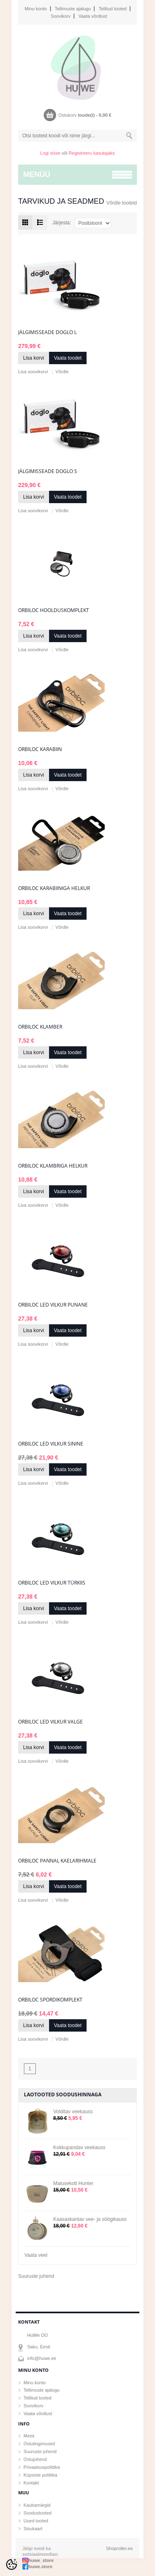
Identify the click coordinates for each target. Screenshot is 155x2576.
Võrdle (62, 371)
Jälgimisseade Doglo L (47, 332)
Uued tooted (35, 2520)
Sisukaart (32, 2528)
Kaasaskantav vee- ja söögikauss (90, 2219)
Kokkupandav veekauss (79, 2147)
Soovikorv (60, 16)
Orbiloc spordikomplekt (50, 2000)
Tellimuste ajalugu (73, 8)
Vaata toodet (68, 358)
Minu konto (36, 8)
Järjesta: (61, 223)
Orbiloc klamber (40, 1027)
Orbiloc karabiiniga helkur (54, 888)
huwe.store (40, 2566)
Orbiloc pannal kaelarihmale (57, 1861)
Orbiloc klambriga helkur (52, 1166)
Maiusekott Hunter (73, 2183)
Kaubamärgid (36, 2505)
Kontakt (31, 2482)
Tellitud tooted (113, 8)
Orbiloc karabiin (40, 749)
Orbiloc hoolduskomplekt (53, 610)
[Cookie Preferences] (11, 2564)
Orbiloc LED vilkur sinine (50, 1444)
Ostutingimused (39, 2443)
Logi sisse (50, 153)
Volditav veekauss (73, 2111)
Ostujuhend (35, 2459)
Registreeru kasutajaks (92, 153)
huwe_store (41, 2560)
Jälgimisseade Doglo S (47, 471)
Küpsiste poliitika (40, 2474)
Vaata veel (35, 2255)
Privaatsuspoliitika (41, 2467)
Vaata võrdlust (92, 16)
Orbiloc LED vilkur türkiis (51, 1583)
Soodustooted (37, 2512)
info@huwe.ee (41, 2358)
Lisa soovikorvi (33, 371)
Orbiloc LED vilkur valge (50, 1722)
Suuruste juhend (36, 2276)
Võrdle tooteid (121, 203)
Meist (28, 2435)
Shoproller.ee (119, 2548)
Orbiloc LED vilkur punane (53, 1305)
